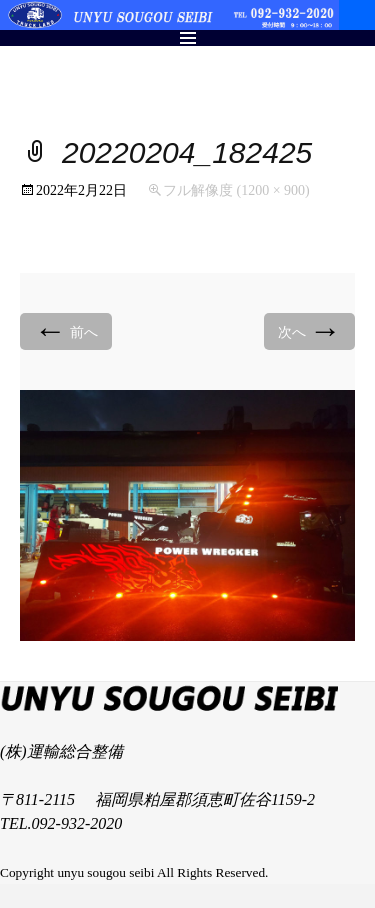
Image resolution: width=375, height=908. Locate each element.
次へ (310, 330)
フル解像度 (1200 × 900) (236, 190)
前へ (66, 330)
